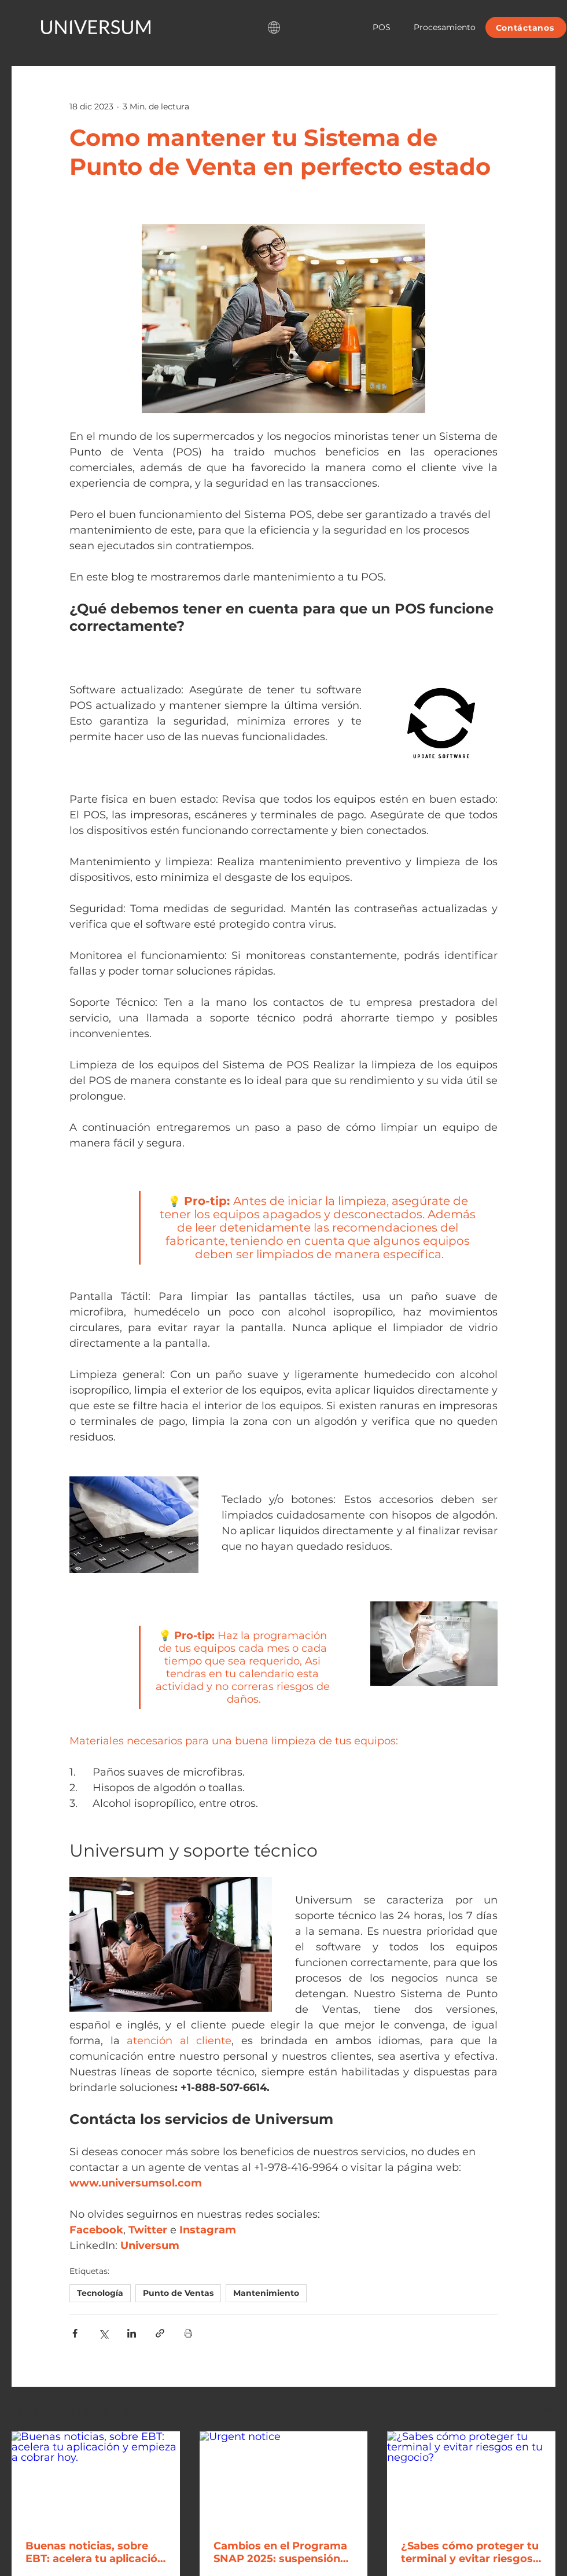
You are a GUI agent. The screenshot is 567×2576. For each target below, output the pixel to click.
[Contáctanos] (525, 27)
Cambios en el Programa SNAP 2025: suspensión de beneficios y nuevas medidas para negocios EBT (280, 2552)
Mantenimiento (266, 2293)
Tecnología (100, 2293)
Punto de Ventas (178, 2293)
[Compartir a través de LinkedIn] (131, 2333)
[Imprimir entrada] (188, 2333)
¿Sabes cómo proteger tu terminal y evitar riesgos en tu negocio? (470, 2552)
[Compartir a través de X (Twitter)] (103, 2333)
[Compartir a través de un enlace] (159, 2333)
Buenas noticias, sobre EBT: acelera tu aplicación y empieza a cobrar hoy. (94, 2552)
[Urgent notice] (284, 2478)
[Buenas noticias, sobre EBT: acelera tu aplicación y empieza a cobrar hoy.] (96, 2478)
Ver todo (538, 2410)
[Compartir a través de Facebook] (74, 2333)
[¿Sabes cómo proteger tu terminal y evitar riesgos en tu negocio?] (471, 2478)
